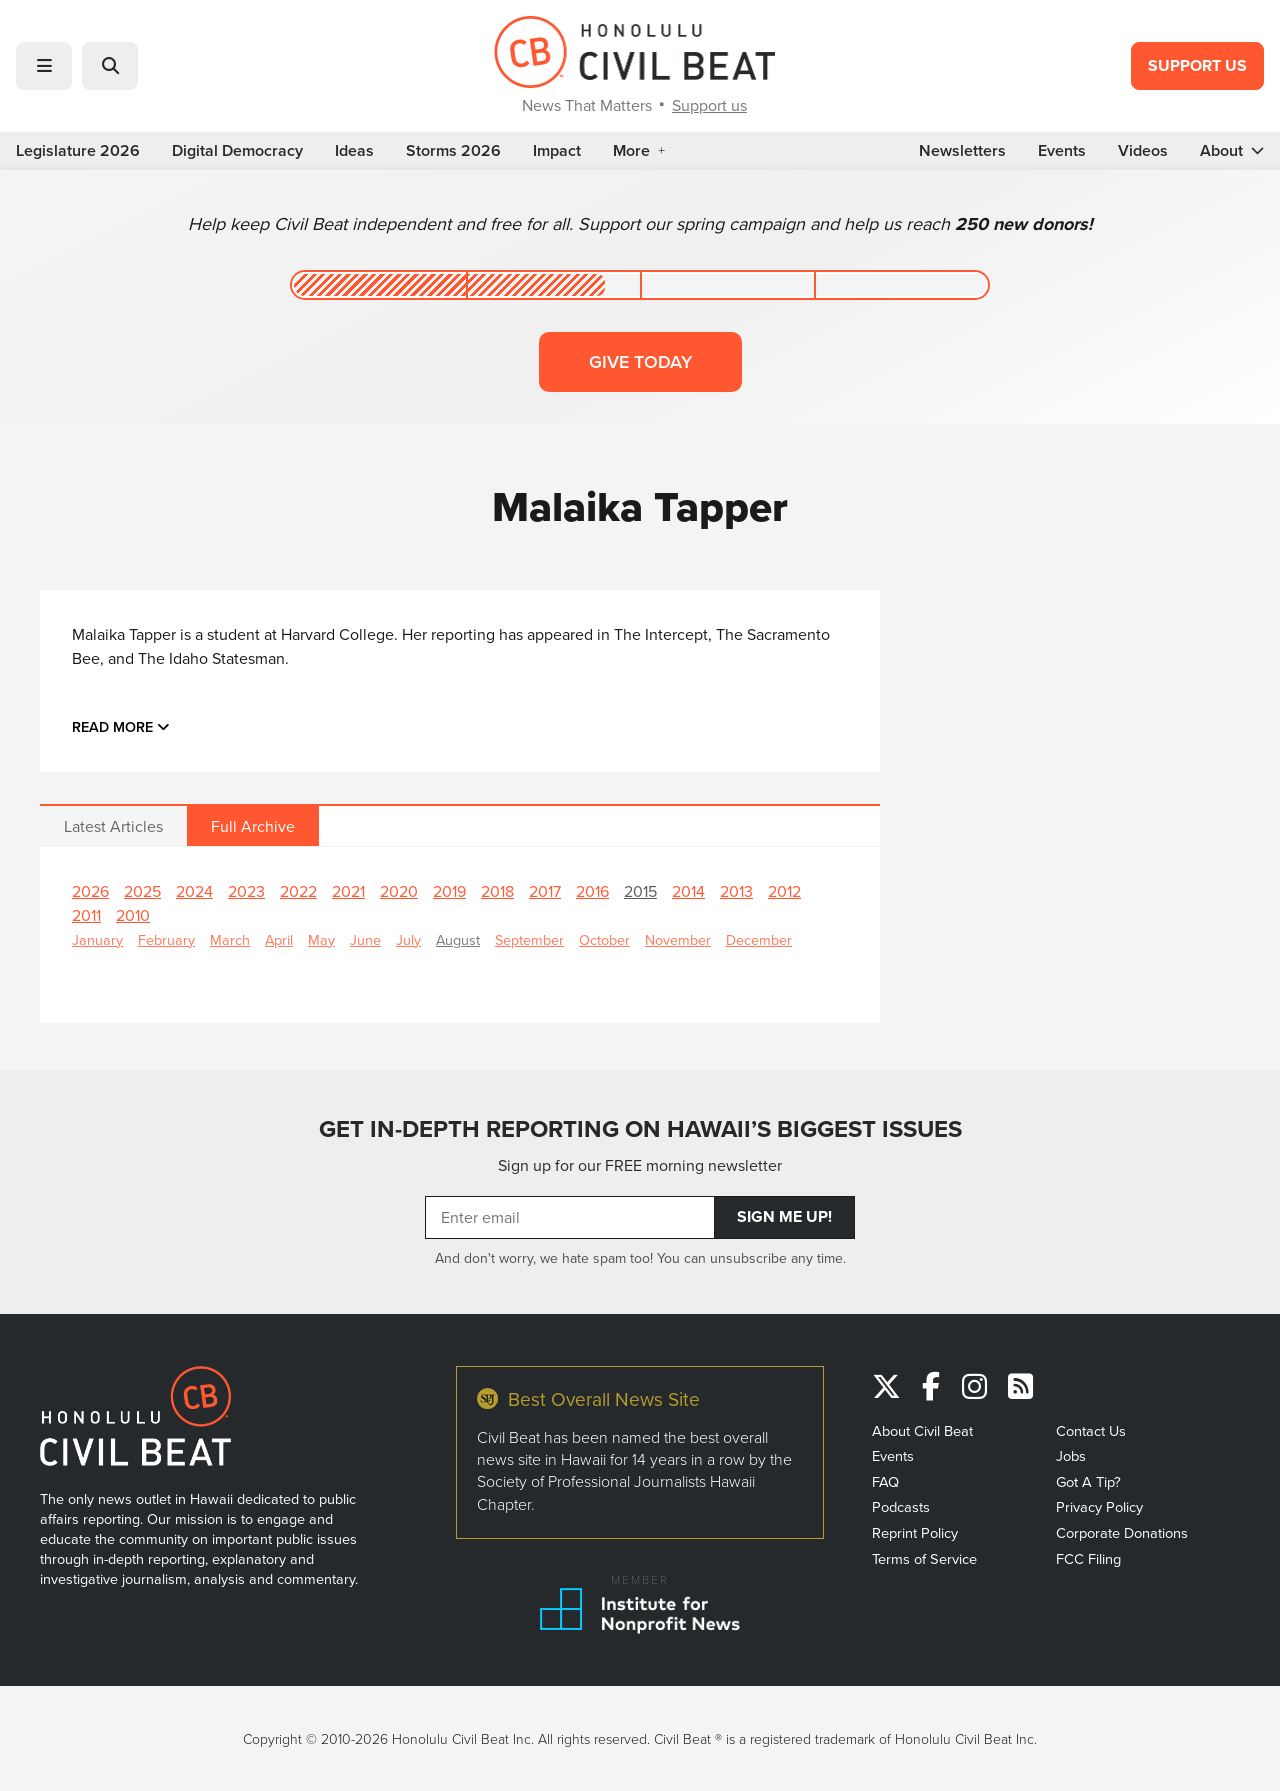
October (604, 939)
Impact (557, 151)
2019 (449, 891)
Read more (121, 726)
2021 (348, 891)
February (166, 939)
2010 (133, 915)
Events (1062, 151)
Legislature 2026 (78, 151)
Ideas (354, 151)
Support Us (1197, 65)
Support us (709, 105)
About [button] (1232, 151)
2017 (545, 891)
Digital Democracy (237, 151)
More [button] (639, 151)
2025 (142, 891)
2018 (497, 891)
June (365, 939)
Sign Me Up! (784, 1216)
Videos (1143, 151)
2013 (736, 891)
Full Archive (253, 826)
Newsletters (962, 151)
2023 (246, 891)
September (529, 939)
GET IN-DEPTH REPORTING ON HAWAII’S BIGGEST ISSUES (640, 1129)
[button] (44, 66)
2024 (194, 891)
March (230, 939)
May (321, 939)
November (678, 939)
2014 (688, 891)
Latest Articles (113, 826)
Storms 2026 (453, 151)
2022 (298, 891)
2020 (399, 891)
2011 (86, 915)
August (458, 939)
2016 (592, 891)
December (759, 939)
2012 (784, 891)
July (408, 939)
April (279, 939)
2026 (90, 891)
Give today (640, 361)
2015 (640, 891)
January (97, 939)
